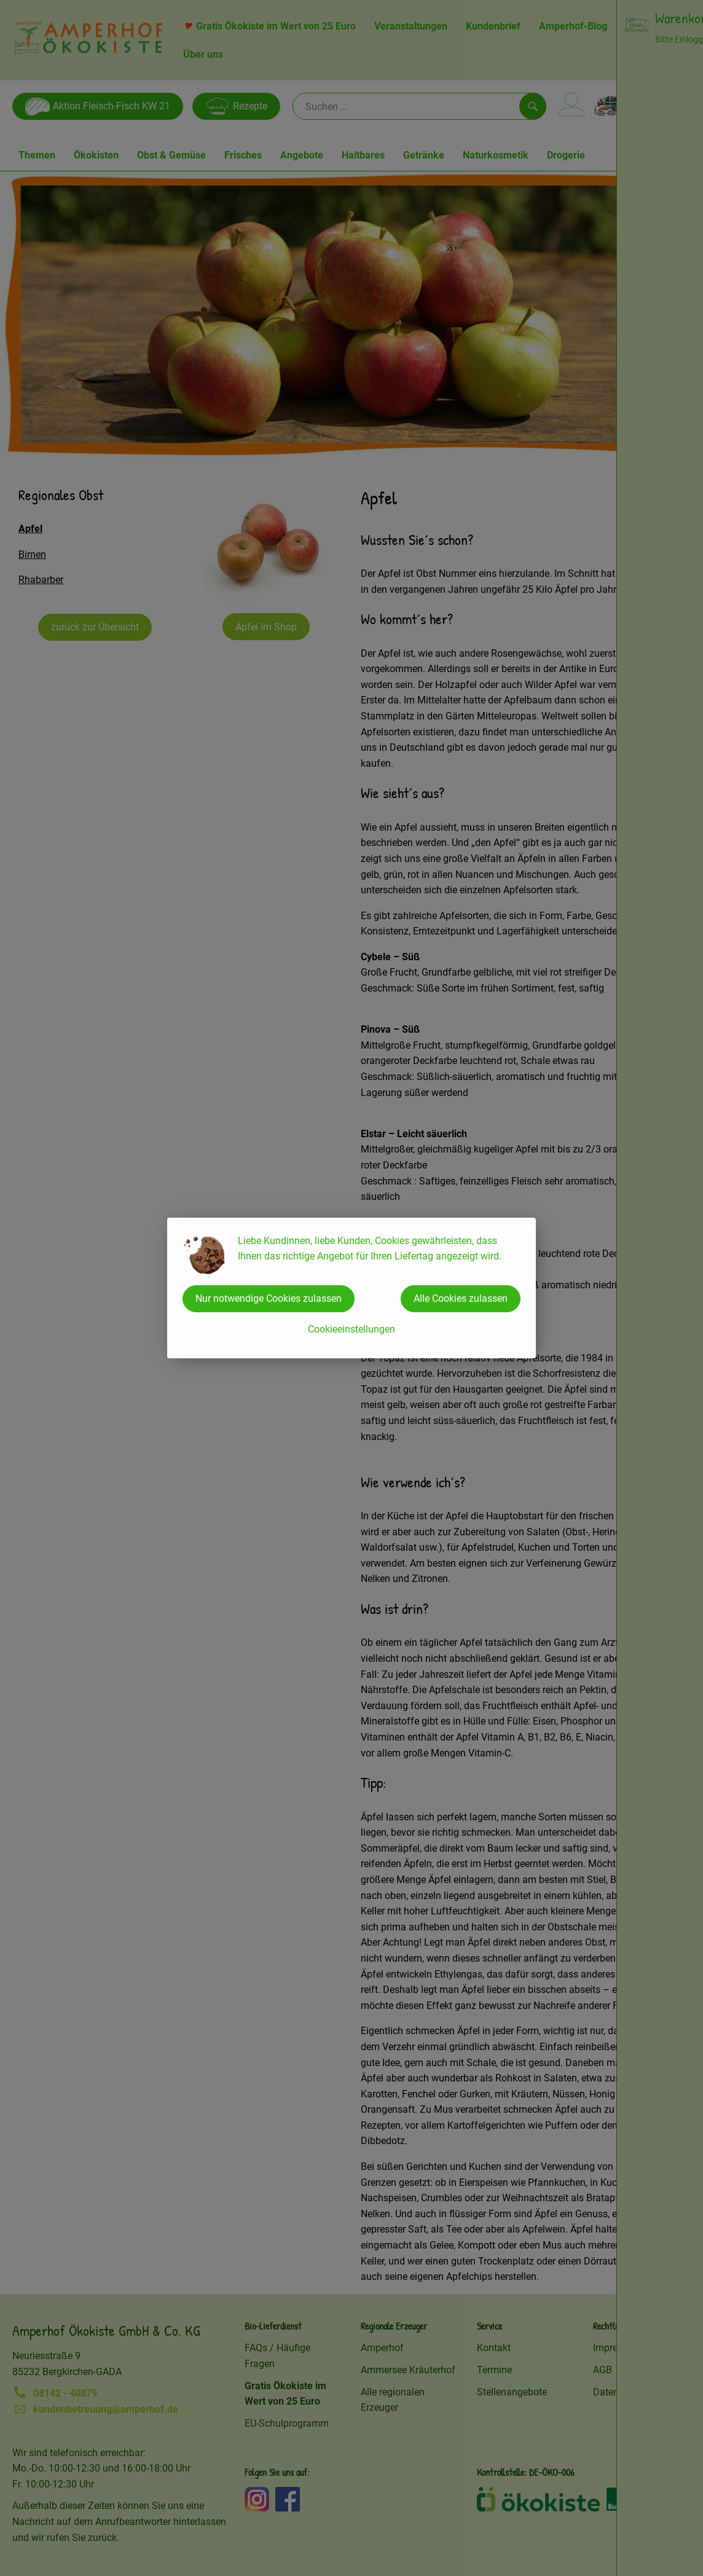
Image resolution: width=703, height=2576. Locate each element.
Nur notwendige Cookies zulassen (268, 1298)
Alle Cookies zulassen (461, 1298)
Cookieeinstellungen (351, 1329)
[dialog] (351, 1288)
